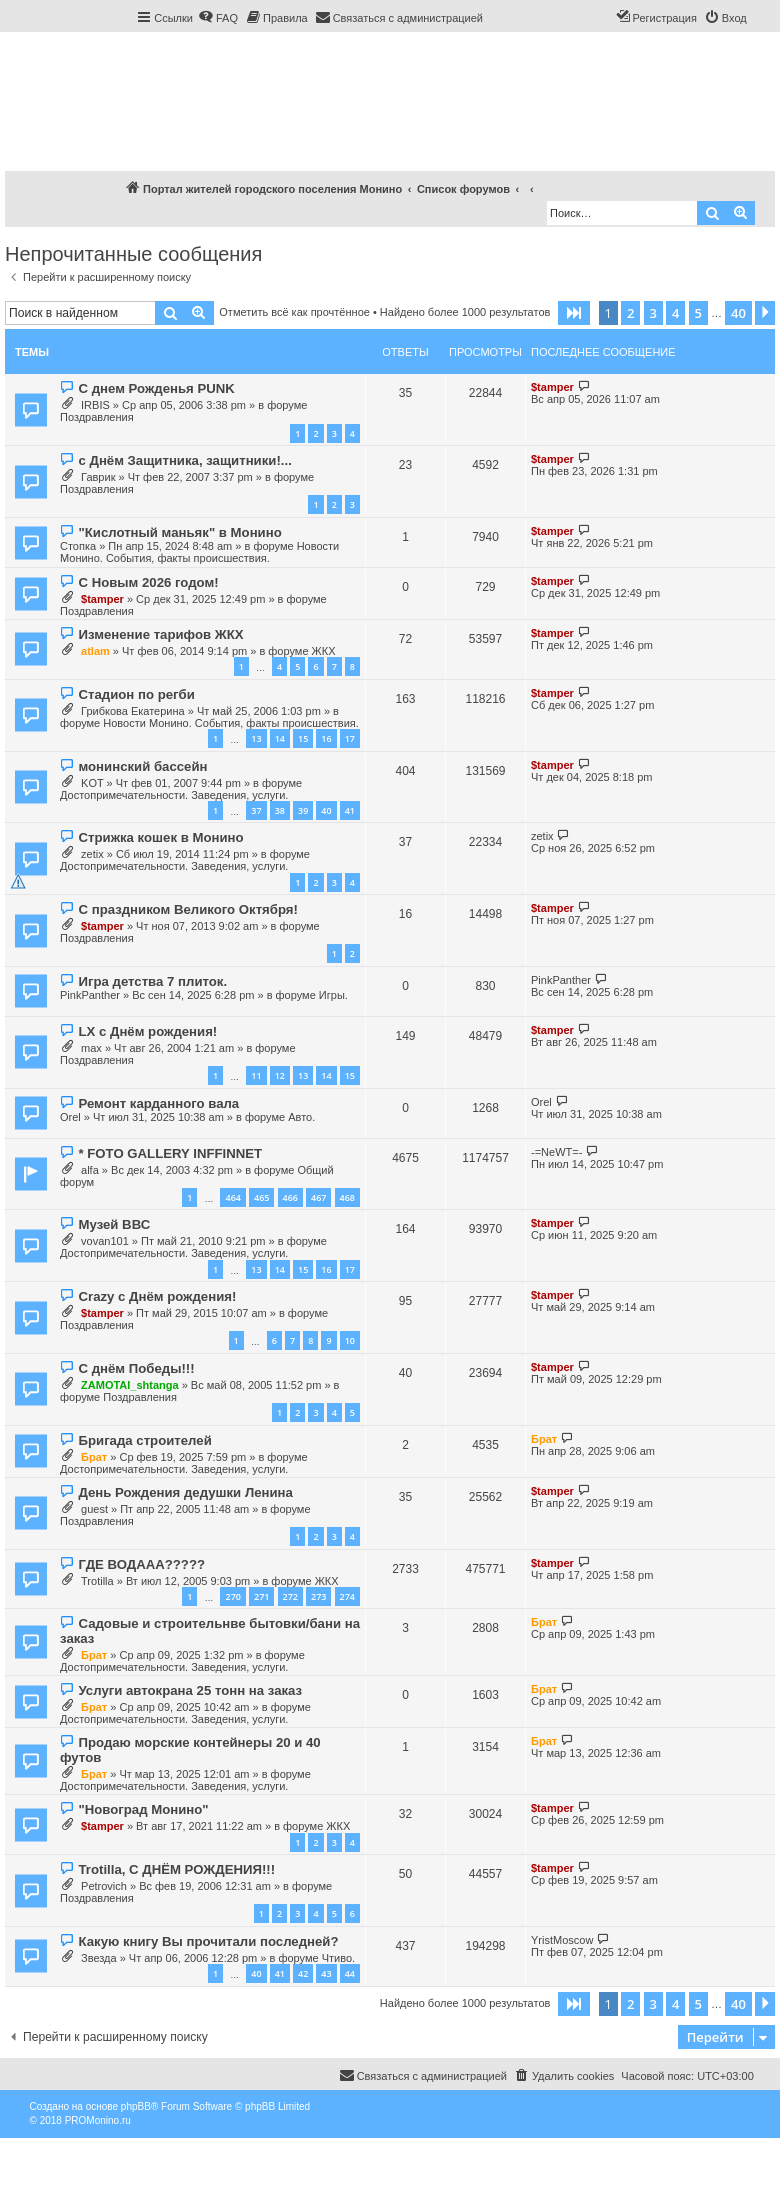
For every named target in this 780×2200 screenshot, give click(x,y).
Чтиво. (338, 1958)
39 (303, 810)
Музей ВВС (114, 1224)
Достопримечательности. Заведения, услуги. (174, 795)
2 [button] (630, 313)
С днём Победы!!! (136, 1368)
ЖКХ (324, 651)
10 (350, 1340)
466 (290, 1197)
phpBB (136, 2106)
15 (303, 738)
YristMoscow (562, 1940)
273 (318, 1596)
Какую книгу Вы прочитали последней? (208, 1941)
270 (232, 1596)
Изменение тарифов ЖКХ (160, 634)
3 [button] (653, 313)
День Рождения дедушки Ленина (185, 1492)
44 (350, 1973)
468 (347, 1197)
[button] (574, 313)
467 (318, 1197)
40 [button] (738, 313)
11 (256, 1075)
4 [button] (675, 313)
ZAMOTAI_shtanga (130, 1385)
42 (303, 1973)
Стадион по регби (136, 694)
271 (261, 1596)
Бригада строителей (144, 1440)
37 (256, 810)
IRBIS (95, 405)
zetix (92, 854)
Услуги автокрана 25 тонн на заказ (190, 1690)
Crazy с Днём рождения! (157, 1296)
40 (326, 810)
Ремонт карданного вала (158, 1103)
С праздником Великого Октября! (187, 909)
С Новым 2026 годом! (148, 582)
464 (232, 1197)
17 (350, 738)
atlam (95, 651)
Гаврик (98, 477)
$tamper (552, 387)
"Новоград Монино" (143, 1809)
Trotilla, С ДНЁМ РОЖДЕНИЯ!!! (176, 1869)
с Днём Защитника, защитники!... (184, 460)
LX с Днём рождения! (147, 1031)
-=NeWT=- (556, 1152)
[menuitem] (218, 18)
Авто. (301, 1117)
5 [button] (698, 313)
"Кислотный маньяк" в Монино (179, 532)
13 (256, 738)
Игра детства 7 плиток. (152, 981)
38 (280, 810)
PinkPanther (90, 995)
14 (280, 738)
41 (350, 810)
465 (261, 1197)
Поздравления (97, 417)
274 (347, 1596)
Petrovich (104, 1886)
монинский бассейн (142, 766)
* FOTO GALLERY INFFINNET (170, 1153)
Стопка (78, 546)
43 (326, 1973)
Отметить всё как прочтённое (294, 312)
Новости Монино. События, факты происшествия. (199, 552)
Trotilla (97, 1581)
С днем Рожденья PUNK (156, 388)
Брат (94, 1457)
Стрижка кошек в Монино (160, 837)
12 (280, 1075)
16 (326, 738)
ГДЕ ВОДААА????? (141, 1564)
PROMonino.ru (98, 2120)
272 (290, 1596)
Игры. (333, 995)
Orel (70, 1117)
